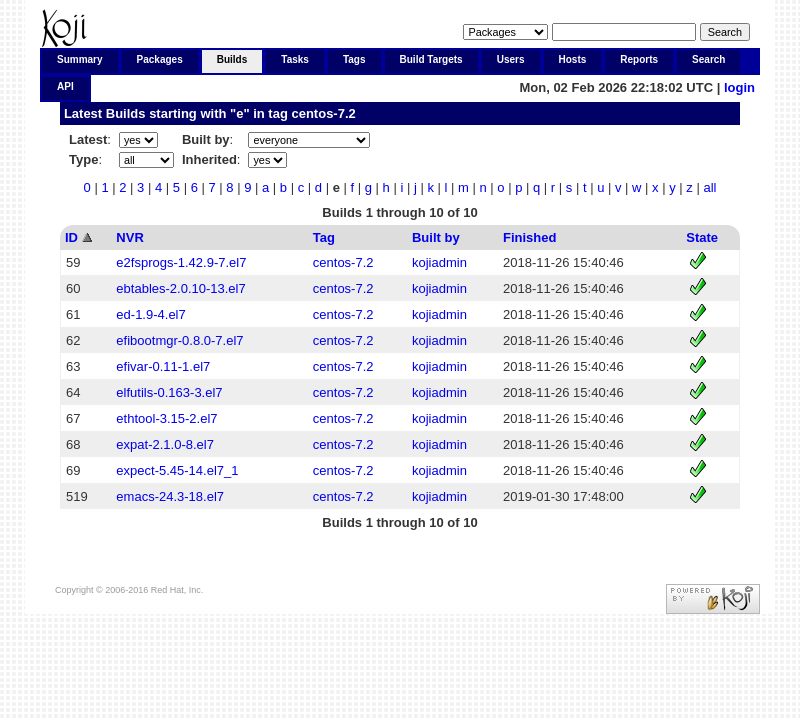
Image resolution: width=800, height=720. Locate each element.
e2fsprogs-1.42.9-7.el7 (181, 262)
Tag (324, 237)
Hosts (573, 59)
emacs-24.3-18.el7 (170, 496)
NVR (129, 237)
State (702, 237)
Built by (436, 237)
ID (71, 237)
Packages (160, 59)
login (739, 87)
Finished (529, 237)
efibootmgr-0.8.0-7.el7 (179, 340)
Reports (639, 59)
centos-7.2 (323, 113)
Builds (232, 59)
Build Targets (431, 59)
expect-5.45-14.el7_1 (177, 470)
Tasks (295, 59)
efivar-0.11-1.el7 (163, 366)
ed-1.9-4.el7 (150, 314)
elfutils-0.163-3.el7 (169, 392)
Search (708, 59)
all (709, 187)
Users (511, 59)
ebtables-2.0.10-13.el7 (180, 288)
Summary (80, 59)
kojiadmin (439, 262)
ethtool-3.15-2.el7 (166, 418)
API (65, 86)
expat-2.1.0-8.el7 (165, 444)
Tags (354, 59)
